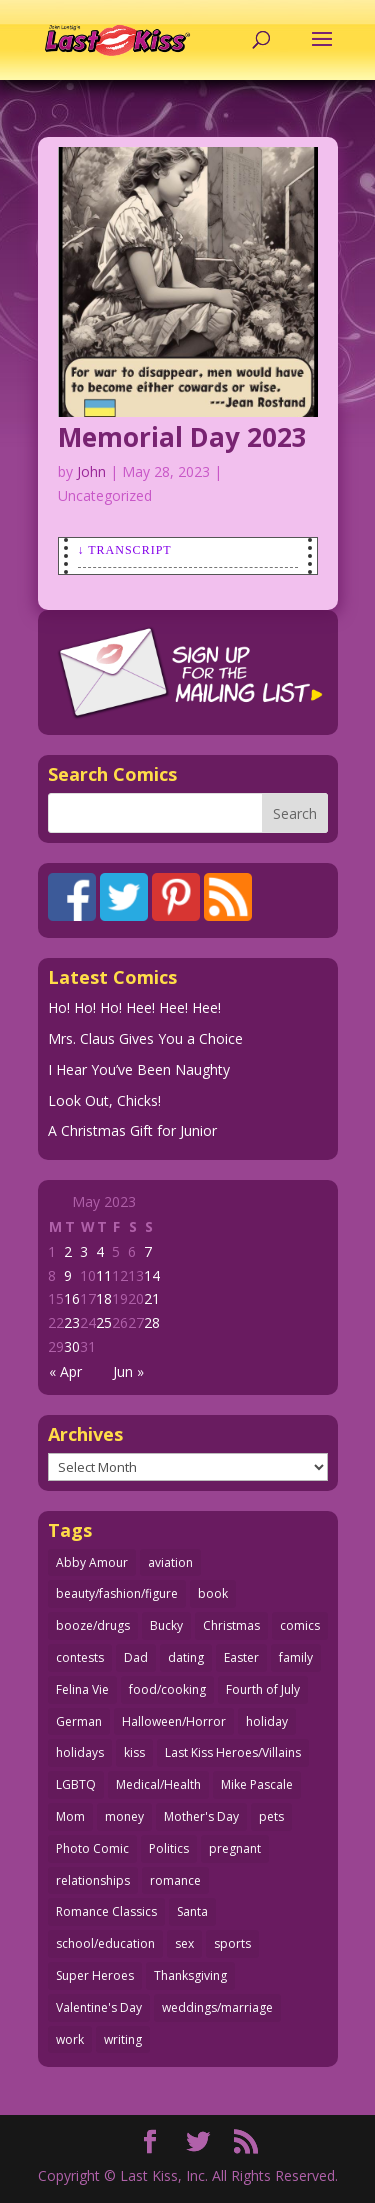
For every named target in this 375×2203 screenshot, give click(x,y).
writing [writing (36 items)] (123, 2039)
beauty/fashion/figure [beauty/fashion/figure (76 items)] (117, 1593)
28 (152, 1322)
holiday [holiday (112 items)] (267, 1721)
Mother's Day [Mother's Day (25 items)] (201, 1816)
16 (72, 1298)
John (91, 471)
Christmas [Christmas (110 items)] (231, 1625)
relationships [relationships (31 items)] (93, 1880)
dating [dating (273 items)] (186, 1657)
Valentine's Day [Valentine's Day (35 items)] (99, 2007)
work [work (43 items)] (70, 2039)
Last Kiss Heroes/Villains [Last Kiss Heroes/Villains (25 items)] (233, 1752)
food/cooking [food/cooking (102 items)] (167, 1689)
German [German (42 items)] (79, 1721)
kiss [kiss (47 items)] (134, 1752)
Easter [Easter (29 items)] (241, 1657)
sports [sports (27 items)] (232, 1943)
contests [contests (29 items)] (80, 1657)
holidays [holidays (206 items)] (80, 1752)
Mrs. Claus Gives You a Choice (145, 1038)
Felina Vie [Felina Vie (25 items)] (82, 1689)
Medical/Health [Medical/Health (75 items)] (158, 1784)
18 (104, 1298)
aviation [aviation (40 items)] (170, 1562)
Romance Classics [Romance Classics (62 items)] (106, 1911)
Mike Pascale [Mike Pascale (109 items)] (257, 1784)
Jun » (128, 1371)
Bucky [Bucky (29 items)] (166, 1625)
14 (152, 1275)
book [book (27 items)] (213, 1593)
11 (104, 1275)
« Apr (65, 1371)
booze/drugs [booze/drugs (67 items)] (93, 1625)
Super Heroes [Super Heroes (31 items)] (95, 1975)
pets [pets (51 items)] (271, 1816)
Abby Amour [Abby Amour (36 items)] (92, 1562)
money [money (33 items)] (124, 1816)
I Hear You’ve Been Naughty (139, 1069)
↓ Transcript (125, 550)
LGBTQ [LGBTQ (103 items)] (76, 1784)
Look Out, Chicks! (104, 1100)
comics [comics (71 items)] (300, 1625)
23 (72, 1322)
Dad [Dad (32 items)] (136, 1657)
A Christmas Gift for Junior (132, 1130)
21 (152, 1298)
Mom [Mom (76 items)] (70, 1816)
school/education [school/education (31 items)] (105, 1943)
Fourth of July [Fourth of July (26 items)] (263, 1689)
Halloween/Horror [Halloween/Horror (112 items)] (174, 1721)
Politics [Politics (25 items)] (169, 1848)
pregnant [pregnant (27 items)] (235, 1848)
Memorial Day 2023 (182, 437)
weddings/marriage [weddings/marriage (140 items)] (217, 2007)
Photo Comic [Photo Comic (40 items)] (92, 1848)
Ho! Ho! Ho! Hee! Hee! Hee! (134, 1007)
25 (104, 1322)
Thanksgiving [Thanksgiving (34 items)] (190, 1975)
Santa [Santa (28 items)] (192, 1911)
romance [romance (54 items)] (175, 1880)
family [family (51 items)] (296, 1657)
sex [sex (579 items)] (184, 1943)
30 (72, 1346)
